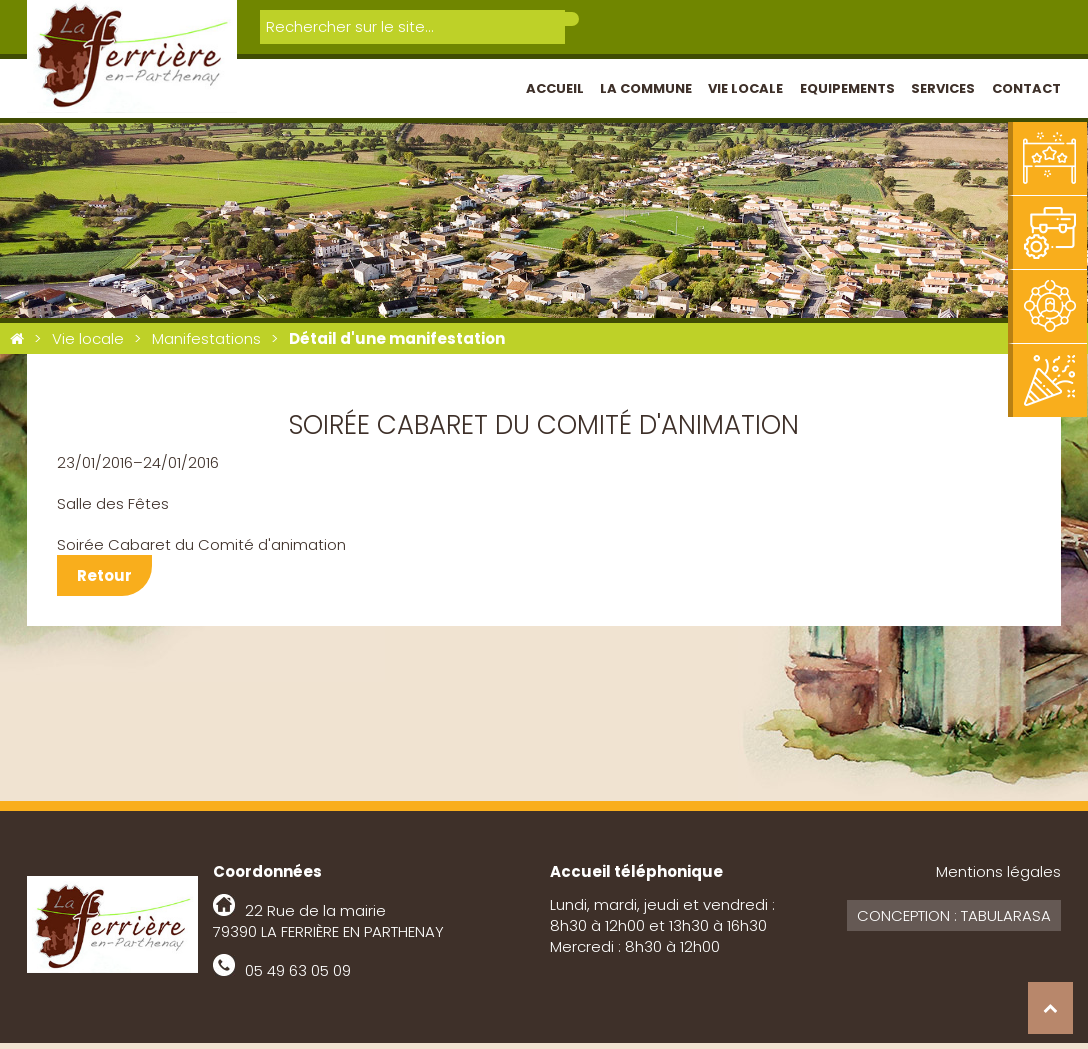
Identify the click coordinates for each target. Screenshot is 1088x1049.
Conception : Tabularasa (954, 921)
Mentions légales (998, 877)
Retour (104, 581)
